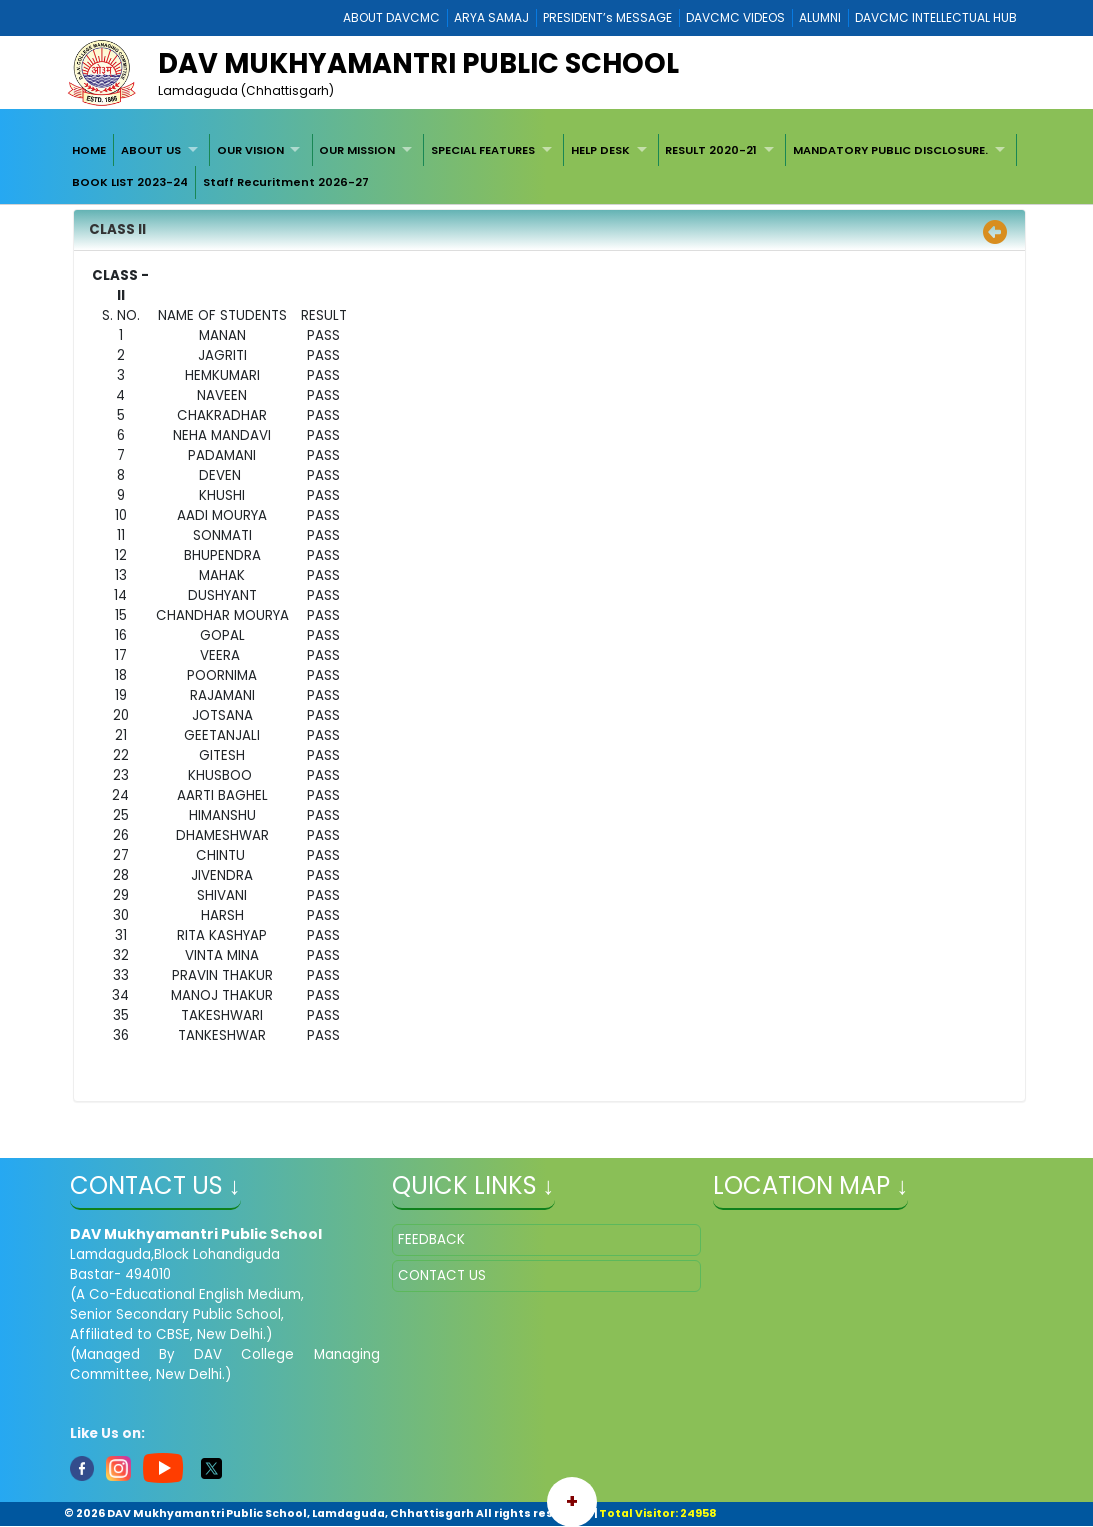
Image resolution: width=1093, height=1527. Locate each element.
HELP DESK (600, 150)
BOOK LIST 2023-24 (130, 182)
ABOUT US (151, 150)
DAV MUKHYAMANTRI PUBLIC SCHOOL (418, 63)
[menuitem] (90, 150)
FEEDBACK (431, 1239)
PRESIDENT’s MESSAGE (607, 17)
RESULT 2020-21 (711, 150)
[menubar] (547, 166)
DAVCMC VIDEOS (735, 17)
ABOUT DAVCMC (391, 17)
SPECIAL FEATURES (483, 150)
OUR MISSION (357, 150)
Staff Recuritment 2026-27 (286, 182)
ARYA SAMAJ (491, 17)
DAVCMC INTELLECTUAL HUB (936, 17)
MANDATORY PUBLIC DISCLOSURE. (890, 150)
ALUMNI (820, 17)
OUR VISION (250, 150)
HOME (89, 150)
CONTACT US (442, 1275)
